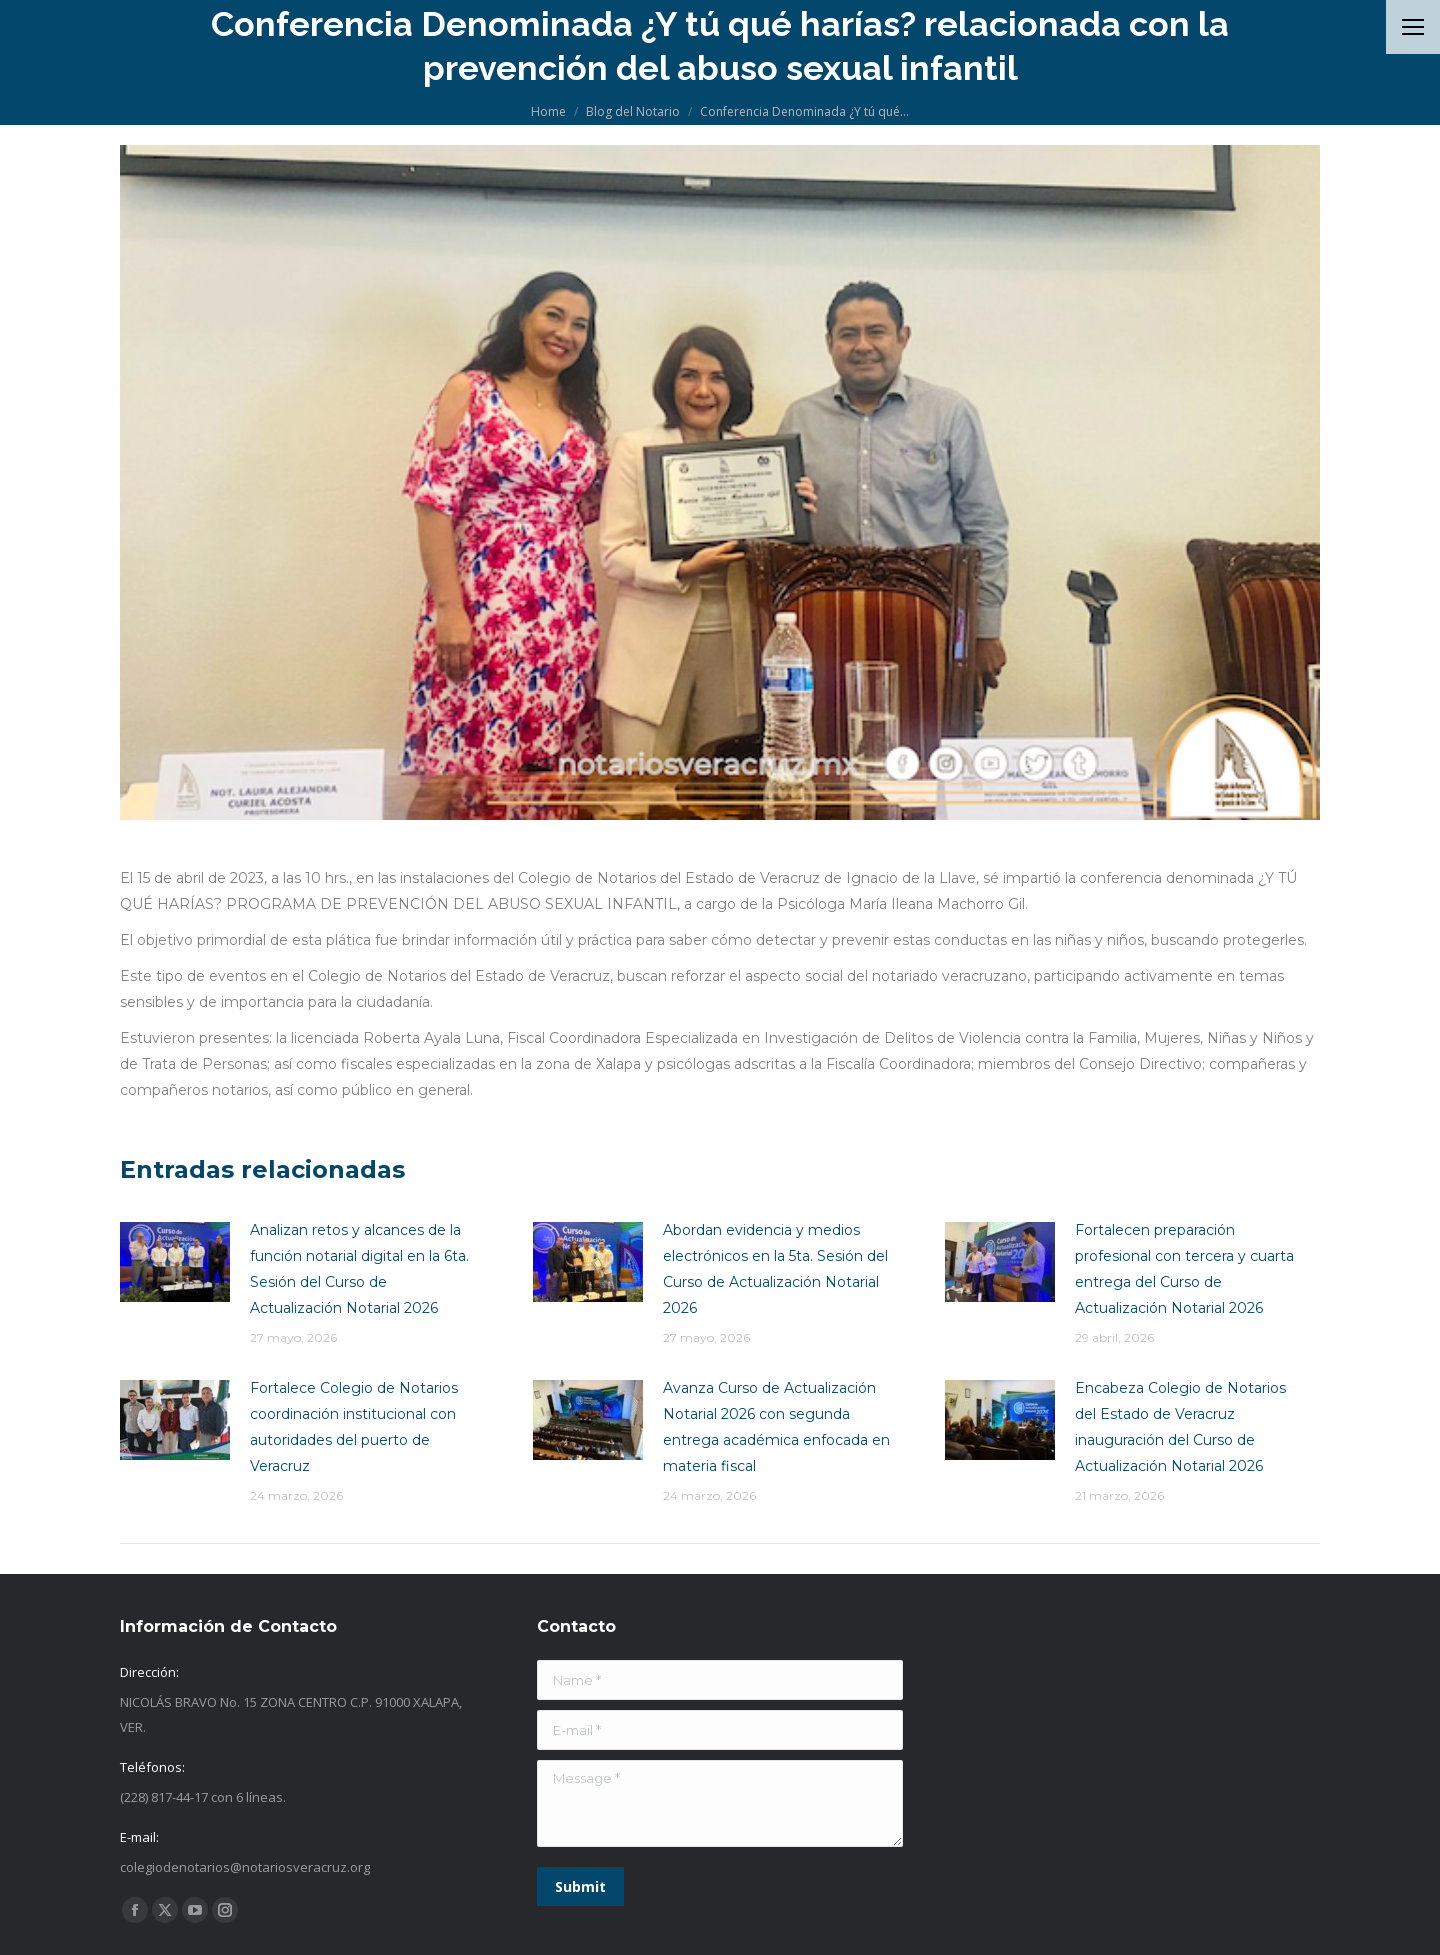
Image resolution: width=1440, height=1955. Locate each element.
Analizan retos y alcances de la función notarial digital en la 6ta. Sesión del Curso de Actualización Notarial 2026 (359, 1269)
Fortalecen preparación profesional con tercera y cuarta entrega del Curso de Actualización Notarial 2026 (1184, 1269)
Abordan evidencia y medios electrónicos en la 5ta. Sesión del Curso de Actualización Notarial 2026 (775, 1269)
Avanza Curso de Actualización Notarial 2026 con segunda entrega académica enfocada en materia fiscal (776, 1427)
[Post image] (175, 1262)
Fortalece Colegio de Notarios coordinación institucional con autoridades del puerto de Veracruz (354, 1427)
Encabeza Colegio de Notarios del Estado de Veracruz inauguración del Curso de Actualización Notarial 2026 (1180, 1427)
